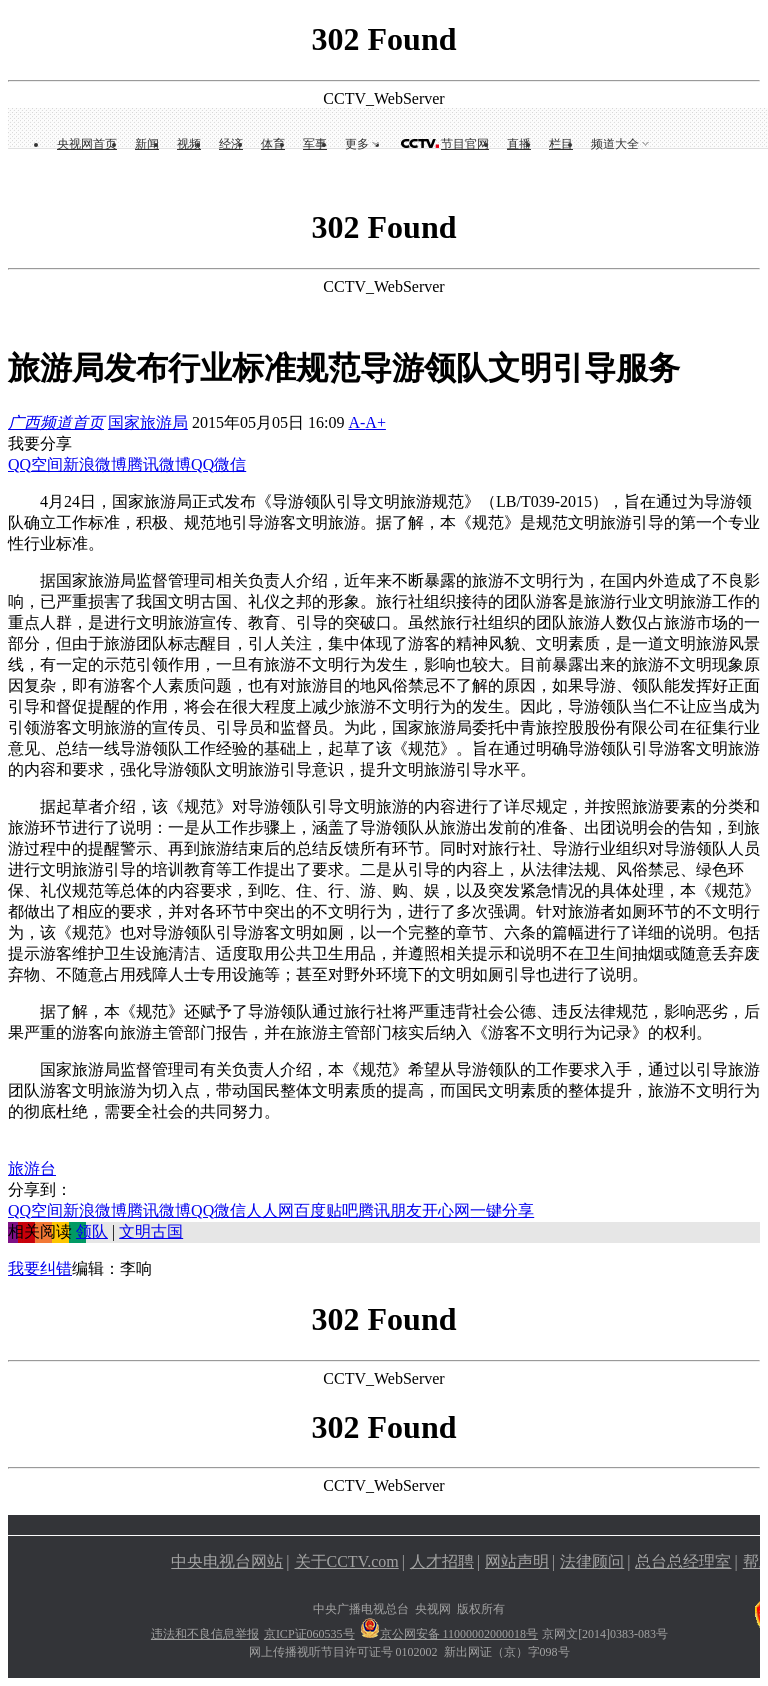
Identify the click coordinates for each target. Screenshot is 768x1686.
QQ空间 (35, 464)
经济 (231, 144)
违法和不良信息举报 (205, 1634)
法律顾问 (592, 1561)
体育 (273, 144)
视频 (189, 144)
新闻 (147, 144)
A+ (375, 422)
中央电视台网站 (227, 1561)
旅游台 (32, 1168)
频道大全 (615, 144)
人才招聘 (442, 1561)
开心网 (446, 1210)
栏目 (561, 144)
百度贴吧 (326, 1210)
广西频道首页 (56, 422)
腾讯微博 (159, 464)
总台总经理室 (683, 1561)
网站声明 (517, 1561)
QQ (202, 464)
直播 (519, 144)
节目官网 (465, 144)
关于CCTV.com (347, 1561)
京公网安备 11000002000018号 (449, 1634)
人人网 (270, 1210)
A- (356, 422)
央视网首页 (87, 144)
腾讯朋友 (390, 1210)
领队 (92, 1231)
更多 (357, 144)
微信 (230, 464)
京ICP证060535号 (309, 1634)
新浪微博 (95, 464)
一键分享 (502, 1210)
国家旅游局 (148, 422)
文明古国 (151, 1231)
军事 (315, 144)
